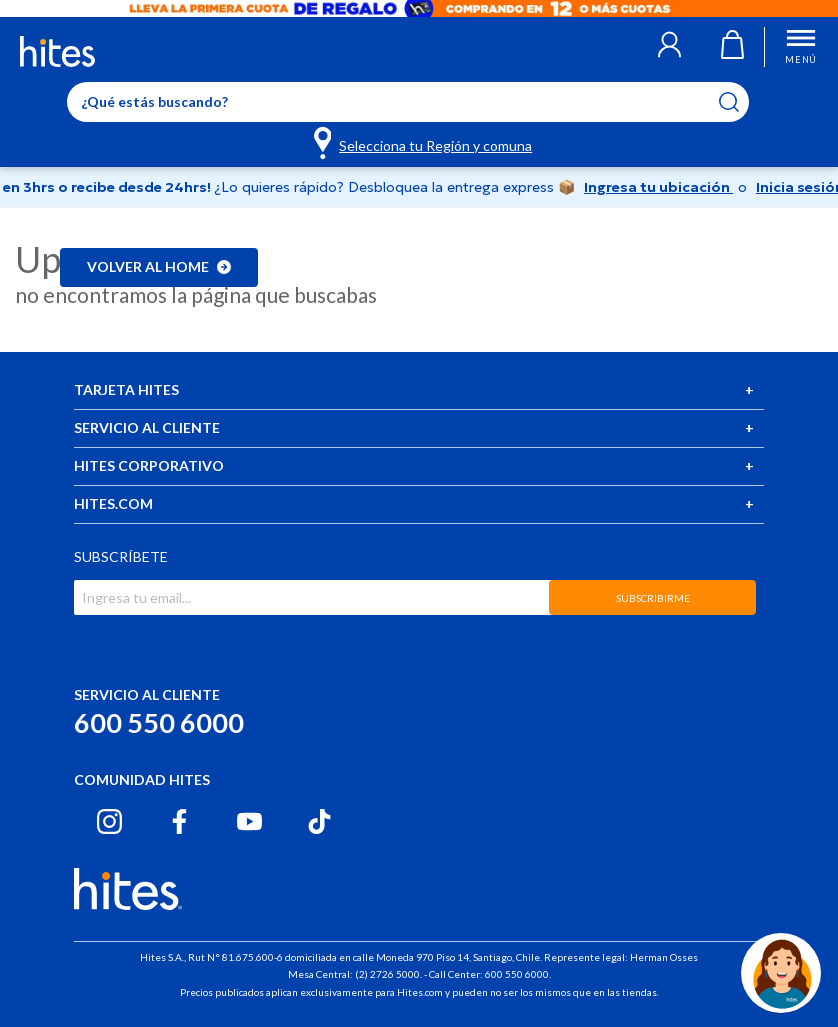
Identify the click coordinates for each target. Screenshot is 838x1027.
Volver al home (159, 266)
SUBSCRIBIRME (653, 598)
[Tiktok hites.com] (319, 821)
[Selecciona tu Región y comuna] (424, 142)
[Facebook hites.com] (179, 821)
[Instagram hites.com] (109, 821)
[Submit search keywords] (741, 102)
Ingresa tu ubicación (658, 187)
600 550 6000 (159, 722)
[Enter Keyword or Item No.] (408, 102)
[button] (669, 47)
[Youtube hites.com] (249, 821)
